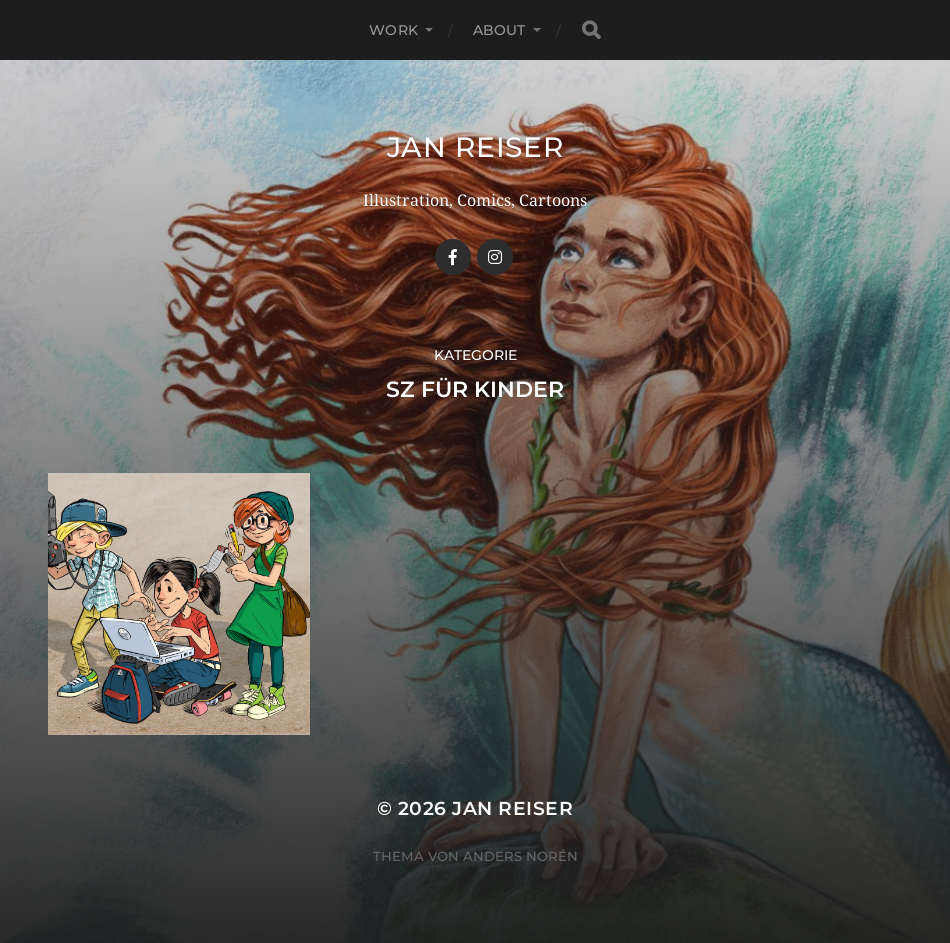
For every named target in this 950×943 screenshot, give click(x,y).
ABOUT (499, 30)
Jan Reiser (475, 147)
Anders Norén (520, 856)
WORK (393, 30)
